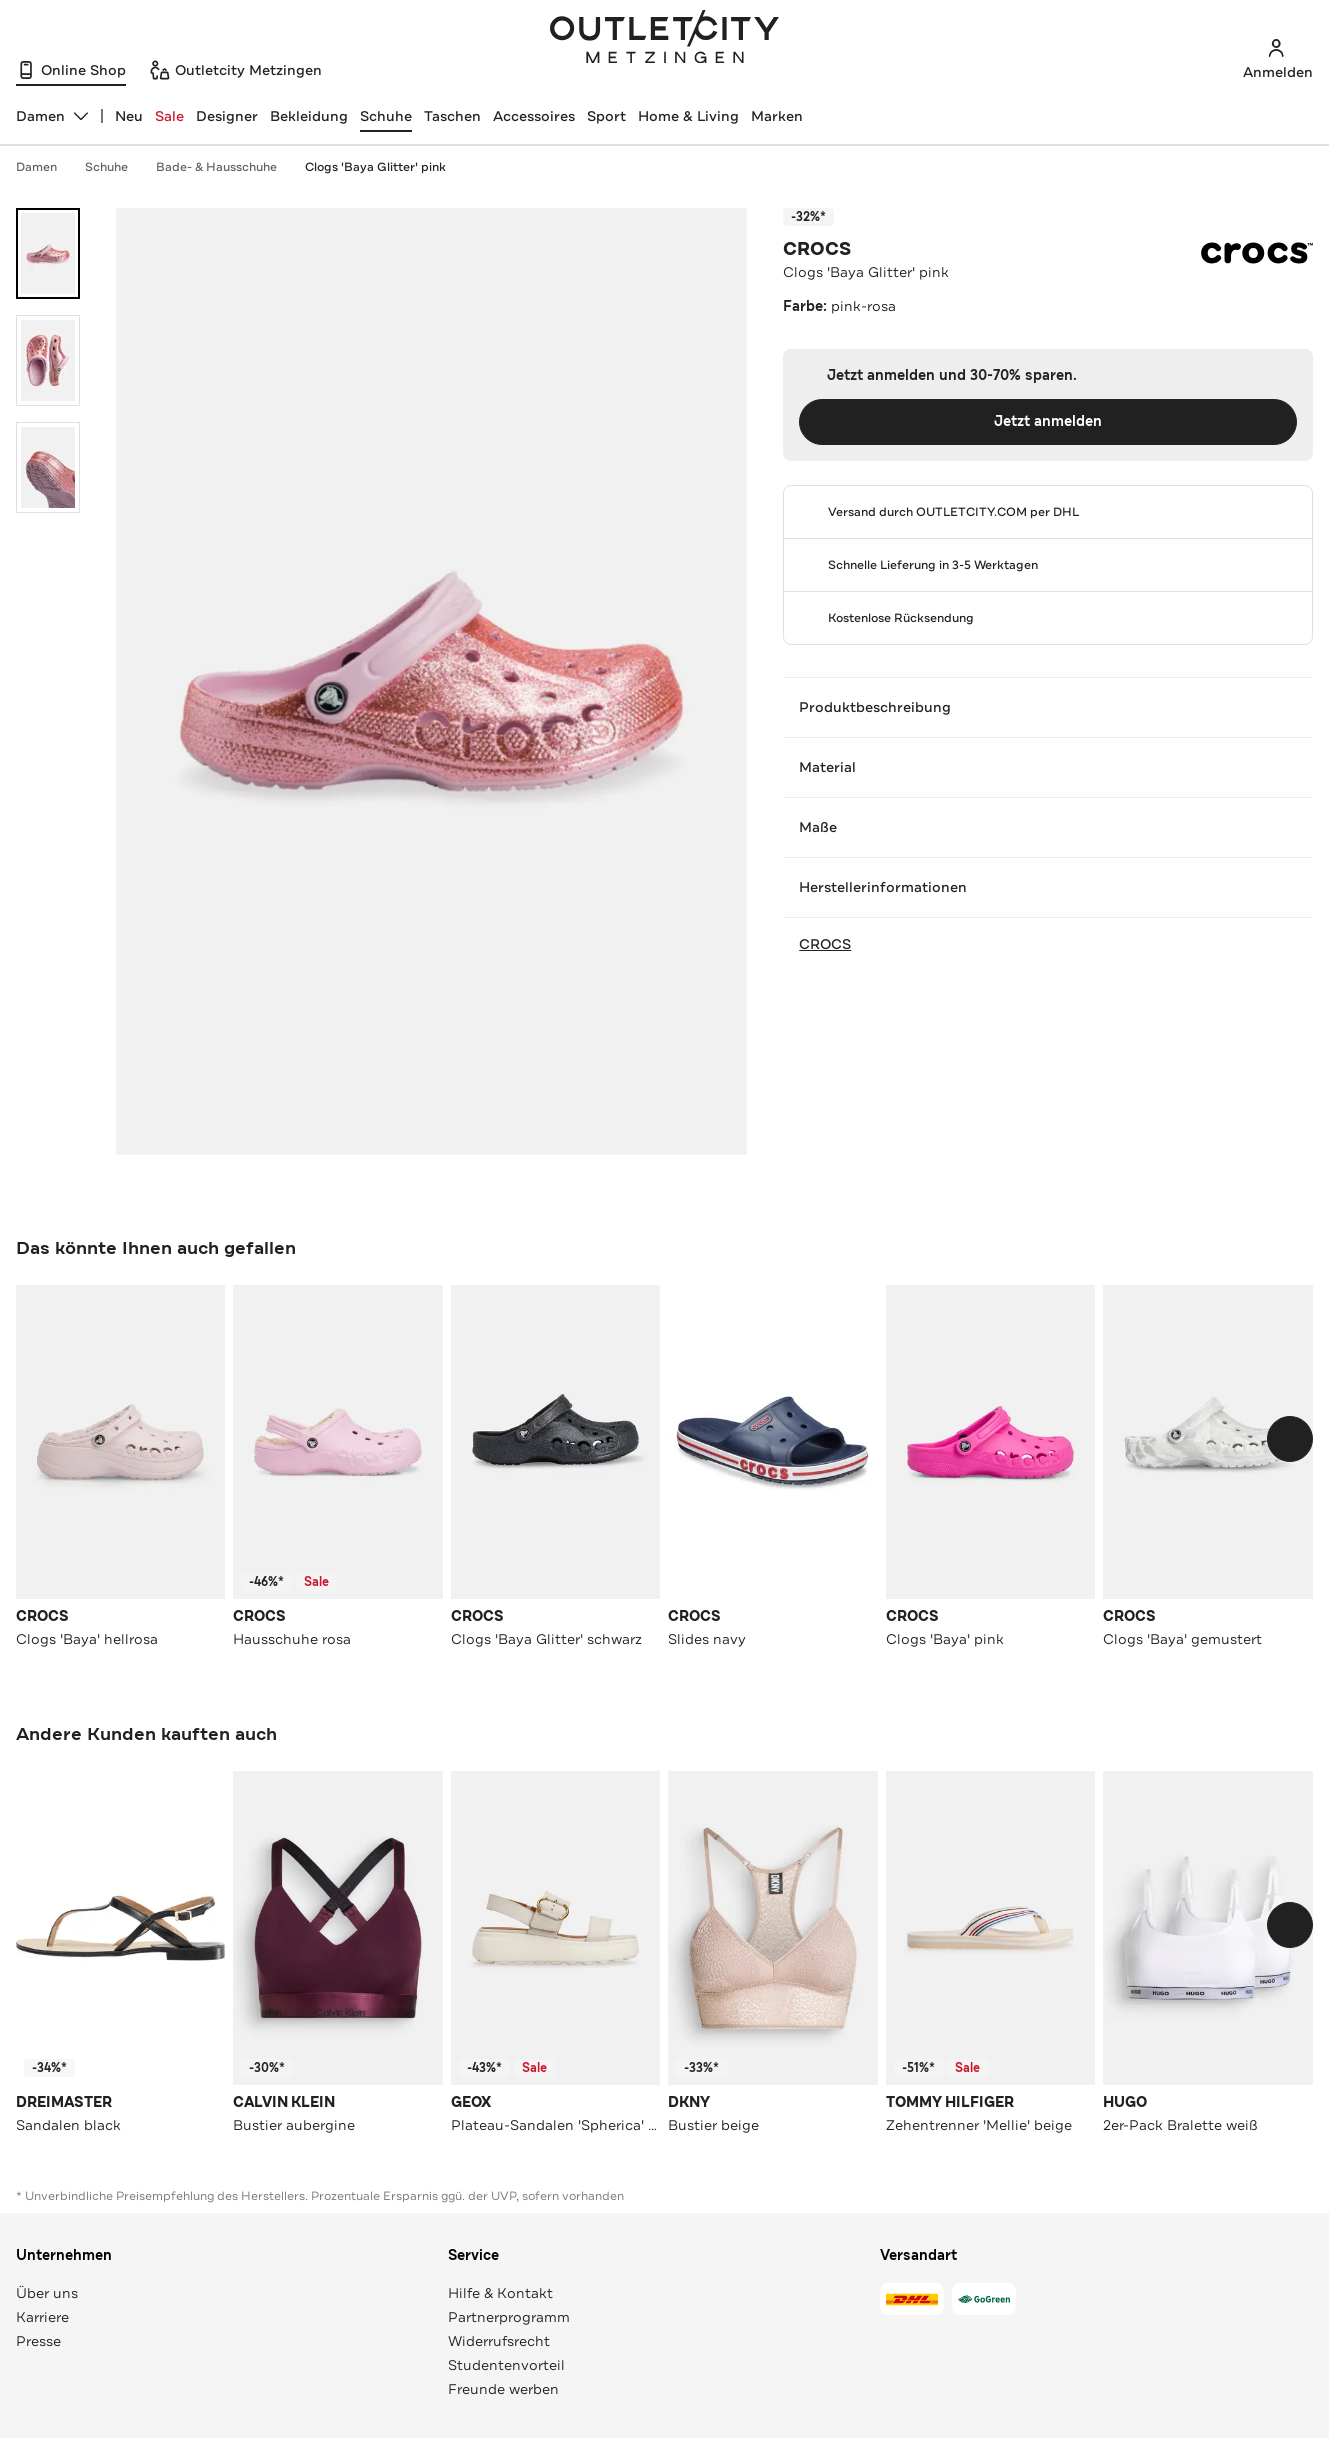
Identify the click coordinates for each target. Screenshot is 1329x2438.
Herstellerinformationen (1048, 887)
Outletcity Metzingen (665, 39)
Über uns (47, 2293)
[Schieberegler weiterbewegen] (1290, 1439)
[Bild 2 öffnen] (48, 360)
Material (1048, 767)
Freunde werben (503, 2389)
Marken (777, 116)
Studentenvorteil (506, 2365)
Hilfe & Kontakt (500, 2293)
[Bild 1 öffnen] (48, 253)
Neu (129, 116)
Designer (227, 116)
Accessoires (534, 116)
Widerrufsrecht (499, 2341)
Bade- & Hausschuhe (226, 167)
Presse (38, 2341)
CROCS (817, 249)
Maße (1048, 827)
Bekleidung (309, 116)
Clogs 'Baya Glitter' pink (375, 167)
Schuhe (386, 116)
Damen (46, 167)
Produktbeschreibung (1048, 707)
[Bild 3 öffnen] (48, 467)
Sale (169, 116)
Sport (606, 116)
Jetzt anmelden (1048, 421)
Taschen (452, 116)
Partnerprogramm (509, 2317)
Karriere (42, 2317)
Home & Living (688, 116)
